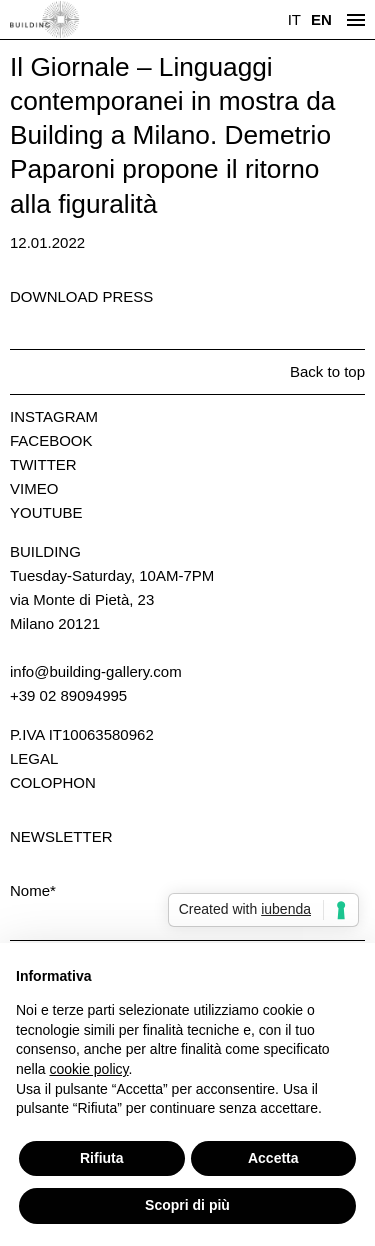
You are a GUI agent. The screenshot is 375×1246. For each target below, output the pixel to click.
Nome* (33, 890)
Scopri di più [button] (187, 1205)
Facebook (51, 440)
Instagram (54, 416)
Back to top (327, 371)
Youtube (46, 512)
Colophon (53, 782)
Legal (34, 758)
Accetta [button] (273, 1158)
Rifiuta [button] (102, 1158)
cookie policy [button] (88, 1069)
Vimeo (34, 488)
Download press (81, 296)
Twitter (43, 464)
